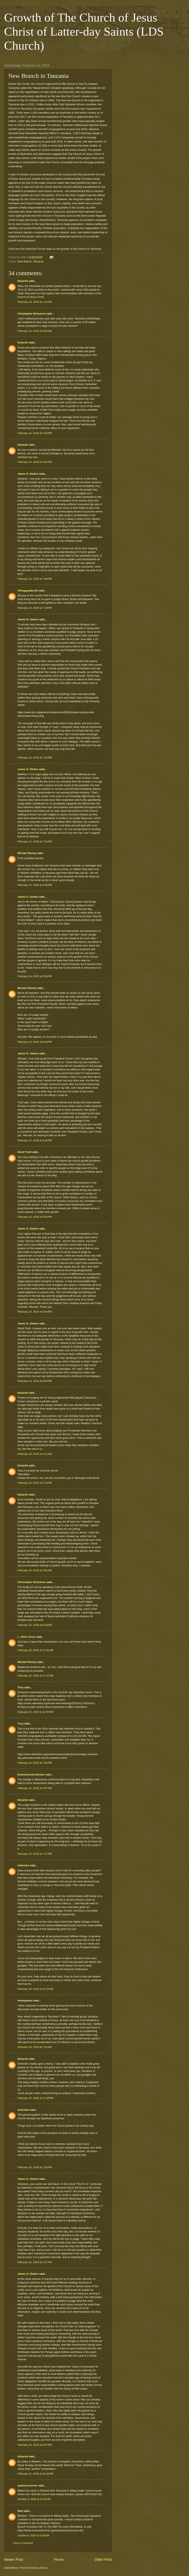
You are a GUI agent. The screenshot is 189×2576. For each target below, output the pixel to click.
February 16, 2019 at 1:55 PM (34, 2167)
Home (59, 2560)
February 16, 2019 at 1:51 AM (34, 2047)
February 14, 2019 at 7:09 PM (34, 578)
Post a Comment (23, 2543)
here (18, 248)
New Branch (24, 261)
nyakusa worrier (27, 2485)
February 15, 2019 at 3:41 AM (34, 1570)
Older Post (103, 2560)
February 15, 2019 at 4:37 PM (34, 1788)
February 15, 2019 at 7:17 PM (34, 1853)
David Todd (24, 1151)
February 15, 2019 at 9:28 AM (34, 1625)
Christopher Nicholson (31, 313)
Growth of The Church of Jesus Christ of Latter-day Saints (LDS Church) (84, 31)
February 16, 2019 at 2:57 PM (34, 2262)
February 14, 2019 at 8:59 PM (34, 1380)
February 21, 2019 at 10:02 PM (35, 2473)
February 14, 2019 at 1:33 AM (34, 301)
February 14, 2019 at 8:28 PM (34, 885)
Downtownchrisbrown (31, 1774)
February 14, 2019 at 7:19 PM (34, 607)
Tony (20, 1687)
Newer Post (13, 2560)
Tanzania (38, 261)
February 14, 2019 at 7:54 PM (34, 841)
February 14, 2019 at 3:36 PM (34, 433)
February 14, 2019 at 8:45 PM (34, 1140)
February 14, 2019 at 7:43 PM (34, 757)
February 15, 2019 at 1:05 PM (34, 1762)
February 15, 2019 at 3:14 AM (34, 1482)
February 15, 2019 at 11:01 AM (35, 1650)
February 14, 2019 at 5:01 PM (34, 461)
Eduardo (22, 280)
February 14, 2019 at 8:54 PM (34, 1216)
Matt (20, 2510)
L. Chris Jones (26, 1636)
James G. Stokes (27, 473)
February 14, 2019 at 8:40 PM (34, 1041)
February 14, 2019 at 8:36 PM (34, 976)
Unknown (23, 1865)
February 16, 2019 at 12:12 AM (35, 1988)
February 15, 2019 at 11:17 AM (35, 1675)
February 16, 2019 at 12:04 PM (35, 2098)
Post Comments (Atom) (33, 2567)
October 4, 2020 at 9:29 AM (33, 2535)
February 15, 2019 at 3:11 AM (34, 1453)
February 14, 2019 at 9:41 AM (34, 330)
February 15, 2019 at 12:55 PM (35, 1711)
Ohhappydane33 (27, 590)
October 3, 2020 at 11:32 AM (34, 2499)
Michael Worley (27, 853)
